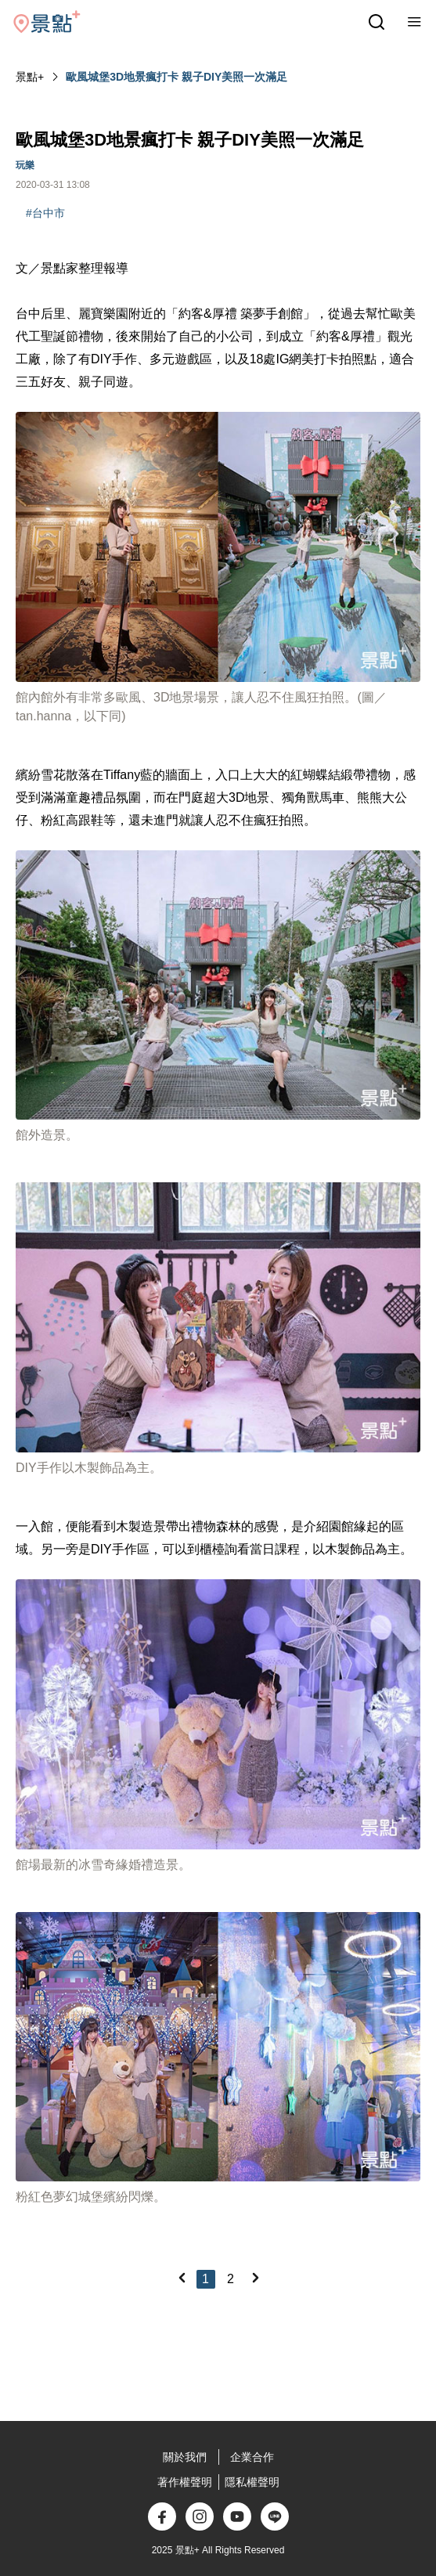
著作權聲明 (184, 2482)
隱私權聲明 (252, 2482)
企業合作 (252, 2457)
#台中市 (45, 213)
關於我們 (185, 2457)
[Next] (255, 2277)
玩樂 (25, 165)
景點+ (30, 76)
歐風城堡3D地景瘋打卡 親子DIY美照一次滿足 (176, 76)
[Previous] (181, 2277)
